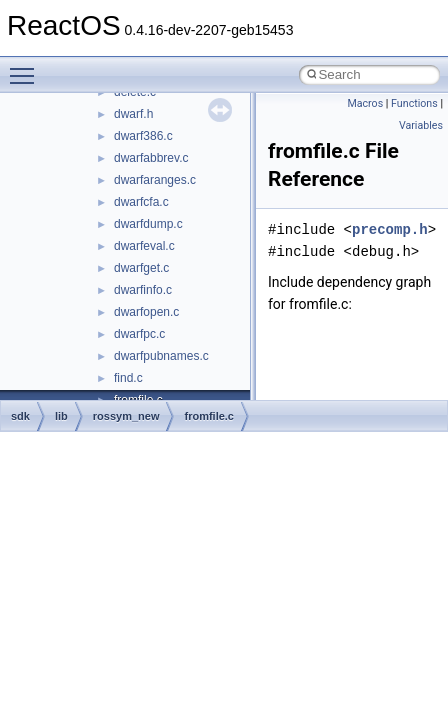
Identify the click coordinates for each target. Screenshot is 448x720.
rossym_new (126, 416)
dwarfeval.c (144, 246)
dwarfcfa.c (141, 202)
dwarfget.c (141, 268)
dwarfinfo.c (143, 290)
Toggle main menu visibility (27, 67)
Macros (365, 103)
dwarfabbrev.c (151, 158)
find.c (128, 378)
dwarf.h (133, 114)
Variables (421, 125)
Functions (414, 103)
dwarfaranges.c (155, 180)
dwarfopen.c (146, 312)
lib (61, 416)
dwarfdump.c (148, 224)
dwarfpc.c (139, 334)
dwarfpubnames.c (161, 356)
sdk (20, 416)
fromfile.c (209, 416)
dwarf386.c (143, 136)
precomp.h (390, 229)
